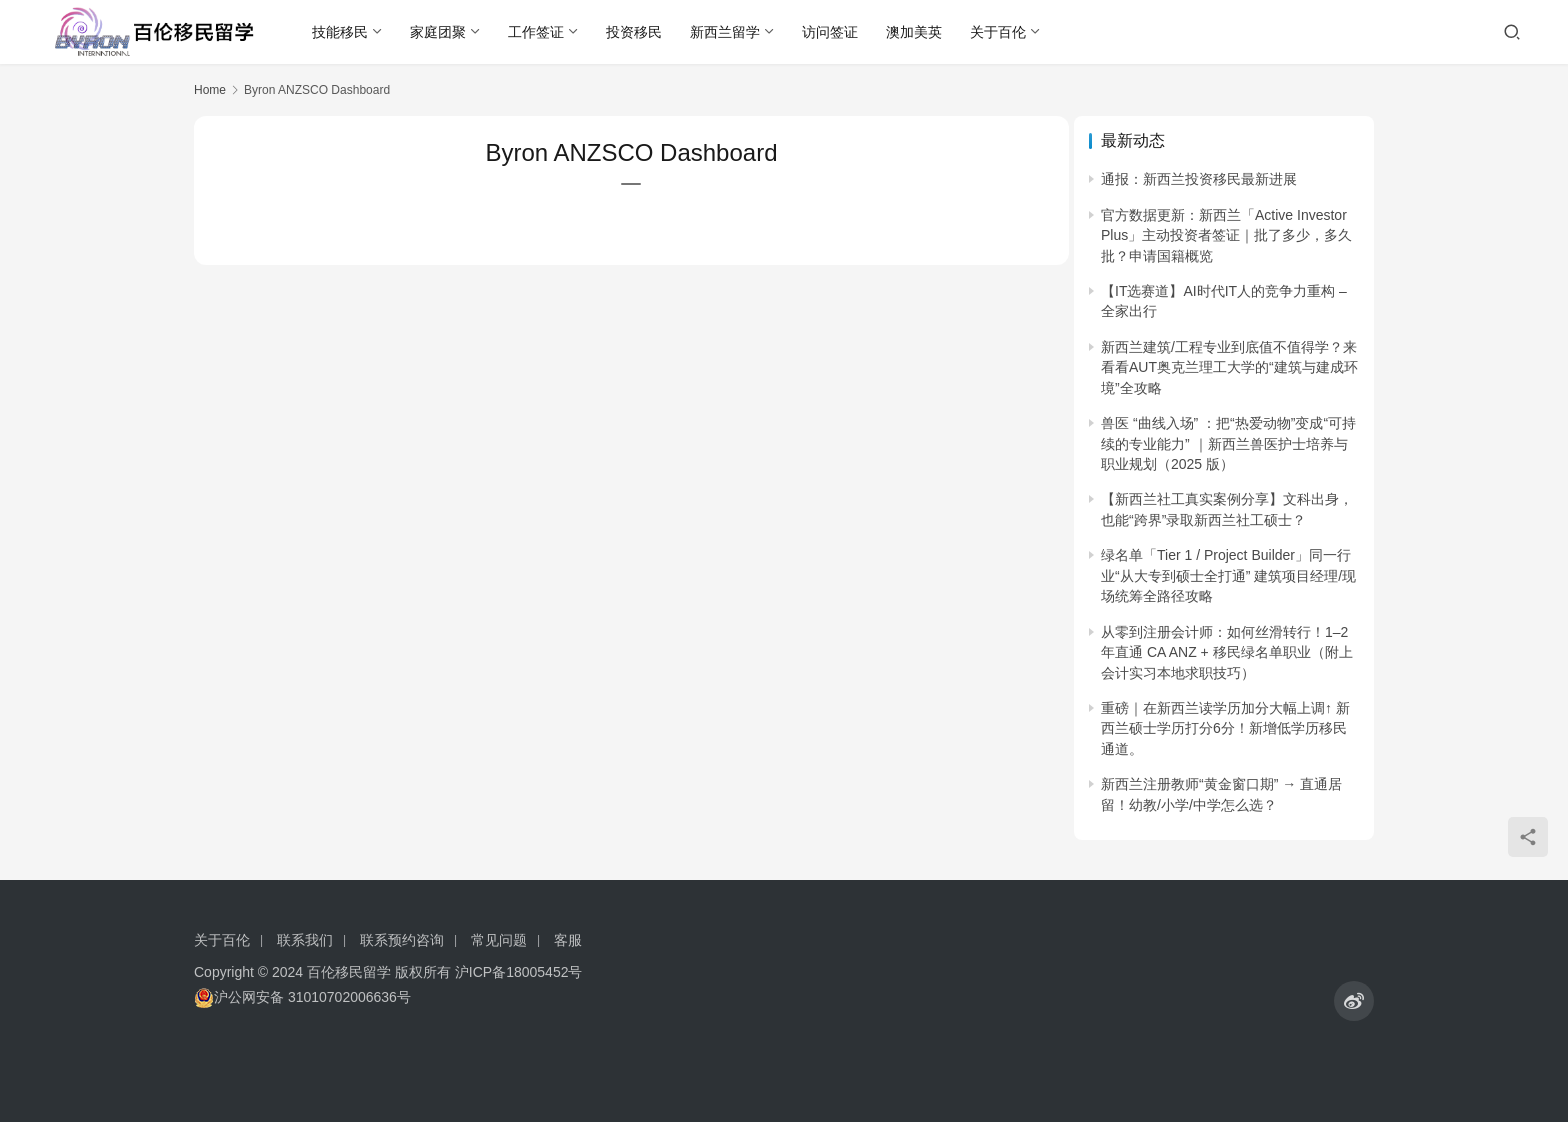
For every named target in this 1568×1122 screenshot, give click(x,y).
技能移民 (342, 32)
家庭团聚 (440, 32)
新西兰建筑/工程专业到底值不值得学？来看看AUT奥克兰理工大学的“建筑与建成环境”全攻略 (1229, 367)
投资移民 (636, 32)
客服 (568, 940)
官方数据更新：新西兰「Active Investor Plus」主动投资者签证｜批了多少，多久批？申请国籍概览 (1226, 235)
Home (210, 90)
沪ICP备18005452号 (519, 972)
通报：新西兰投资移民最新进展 (1199, 179)
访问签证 (832, 32)
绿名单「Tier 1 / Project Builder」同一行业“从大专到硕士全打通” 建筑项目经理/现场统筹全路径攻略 (1228, 575)
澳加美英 (916, 32)
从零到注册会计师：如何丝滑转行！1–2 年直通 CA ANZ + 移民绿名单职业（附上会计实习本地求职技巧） (1227, 652)
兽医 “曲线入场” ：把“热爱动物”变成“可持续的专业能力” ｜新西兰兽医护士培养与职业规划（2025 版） (1228, 443)
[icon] (1354, 1001)
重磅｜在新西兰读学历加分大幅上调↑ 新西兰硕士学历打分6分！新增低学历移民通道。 (1225, 728)
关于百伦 (1000, 32)
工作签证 (538, 32)
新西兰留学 (727, 32)
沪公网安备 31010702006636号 (302, 997)
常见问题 (499, 940)
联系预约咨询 (402, 940)
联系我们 (305, 940)
